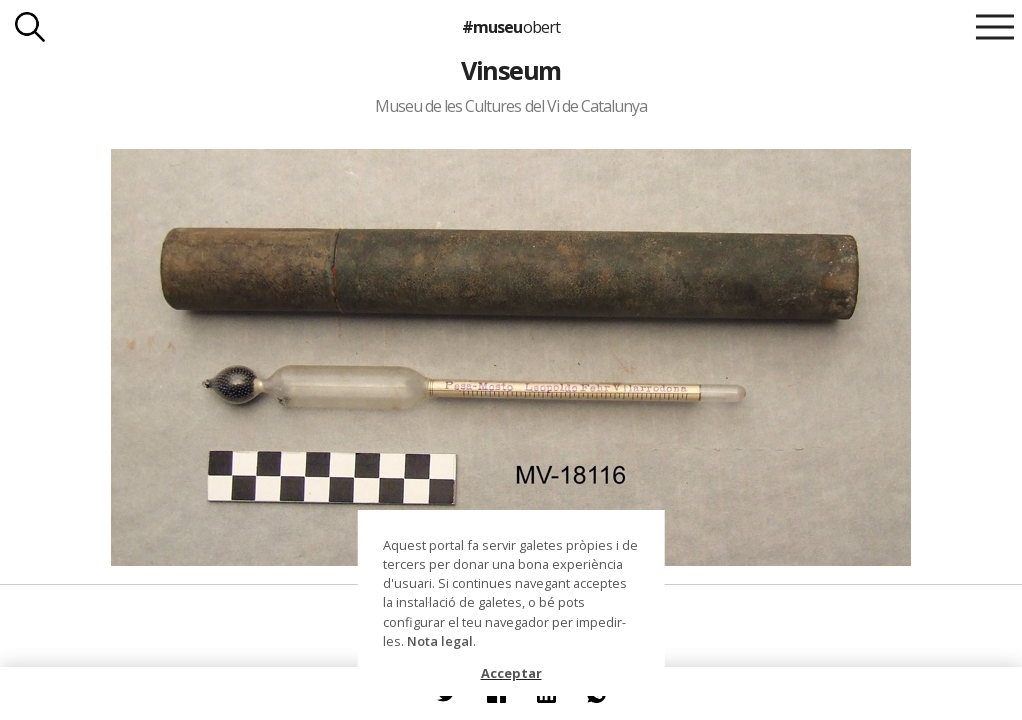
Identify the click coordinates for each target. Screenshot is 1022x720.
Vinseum (510, 70)
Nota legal (440, 641)
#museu (510, 27)
